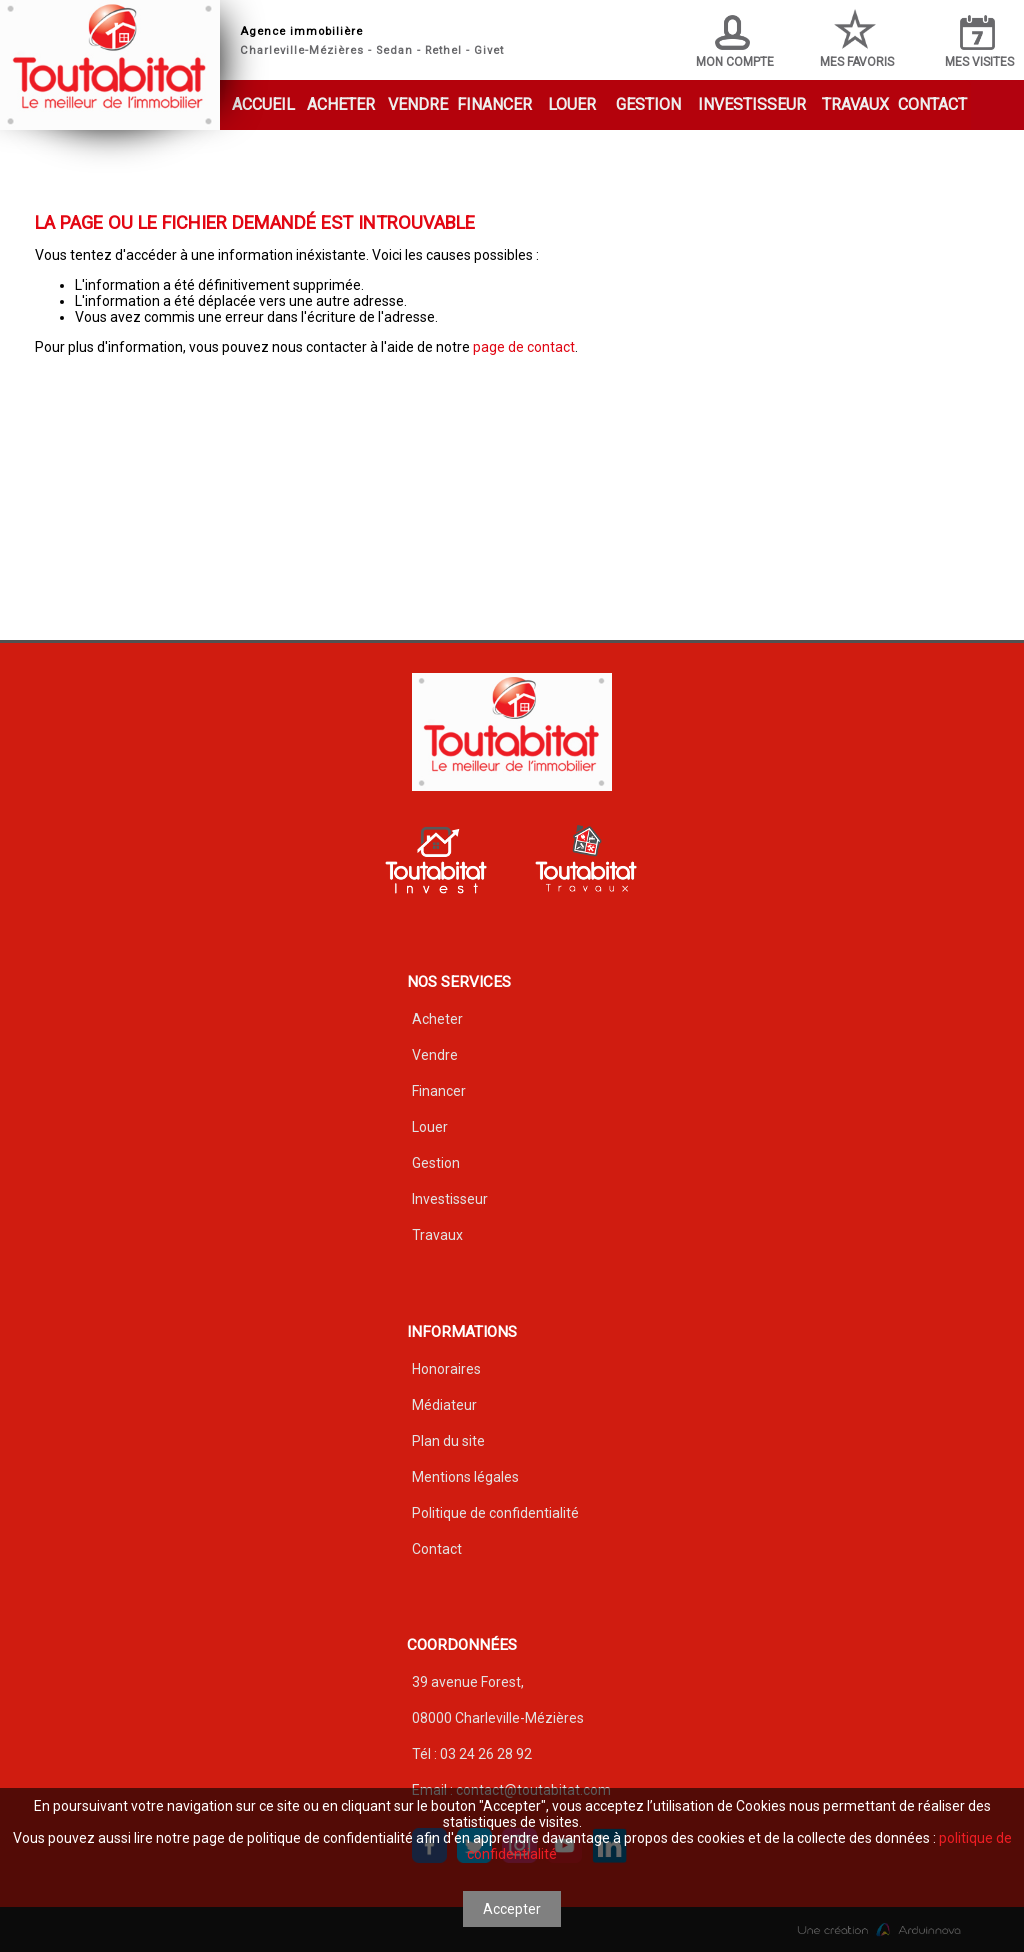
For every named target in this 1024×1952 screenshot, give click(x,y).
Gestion (648, 104)
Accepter (512, 1909)
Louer (572, 104)
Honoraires (446, 1369)
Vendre (418, 104)
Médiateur (444, 1405)
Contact (932, 104)
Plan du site (448, 1441)
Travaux (855, 104)
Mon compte (735, 42)
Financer (494, 104)
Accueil (263, 104)
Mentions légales (465, 1477)
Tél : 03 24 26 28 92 (472, 1754)
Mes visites (979, 42)
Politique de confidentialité (495, 1513)
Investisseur (752, 104)
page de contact (524, 347)
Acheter (341, 104)
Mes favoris (857, 38)
